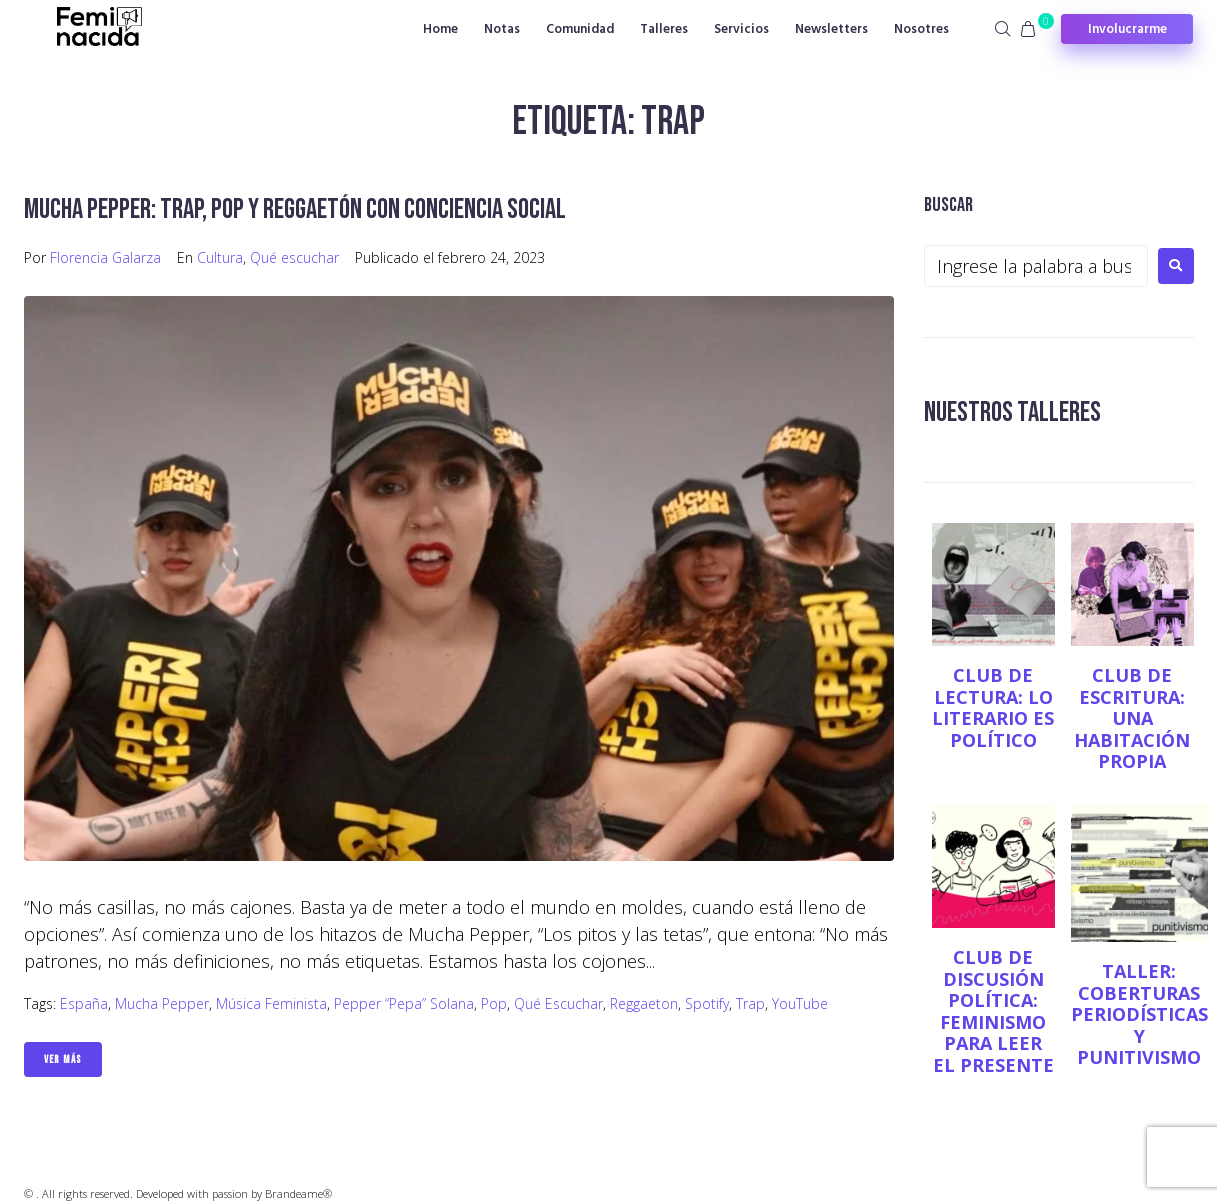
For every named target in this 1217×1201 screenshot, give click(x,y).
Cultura (220, 257)
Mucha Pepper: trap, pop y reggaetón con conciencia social (295, 209)
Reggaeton (644, 1003)
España (84, 1003)
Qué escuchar (294, 257)
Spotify (707, 1003)
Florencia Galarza (105, 257)
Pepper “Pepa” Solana (404, 1003)
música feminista (271, 1003)
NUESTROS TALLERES (1012, 412)
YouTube (800, 1003)
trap (750, 1003)
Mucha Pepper (162, 1003)
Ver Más (63, 1059)
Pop (494, 1003)
